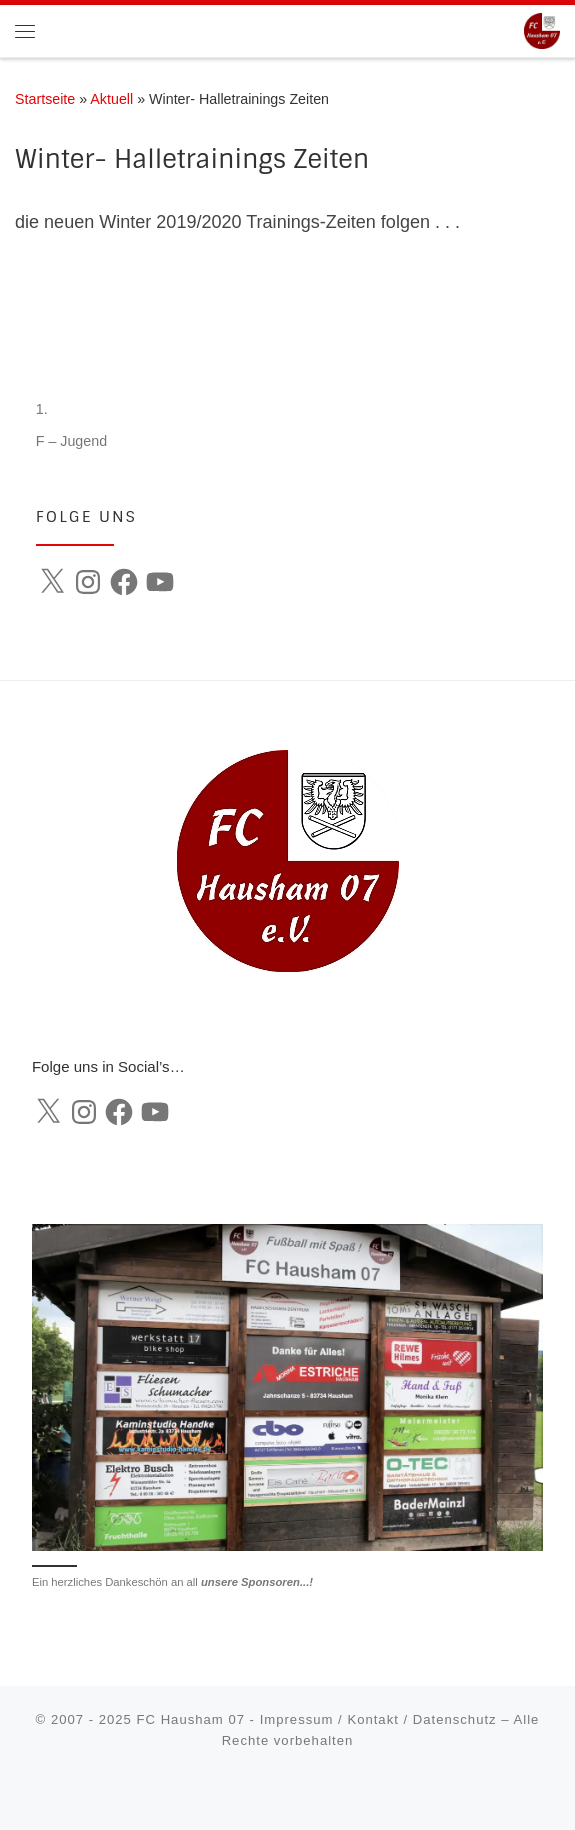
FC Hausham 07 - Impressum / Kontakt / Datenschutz (317, 1719)
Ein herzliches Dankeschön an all (172, 1582)
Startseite (45, 99)
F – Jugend (71, 441)
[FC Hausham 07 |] (542, 29)
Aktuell (111, 99)
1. (42, 409)
